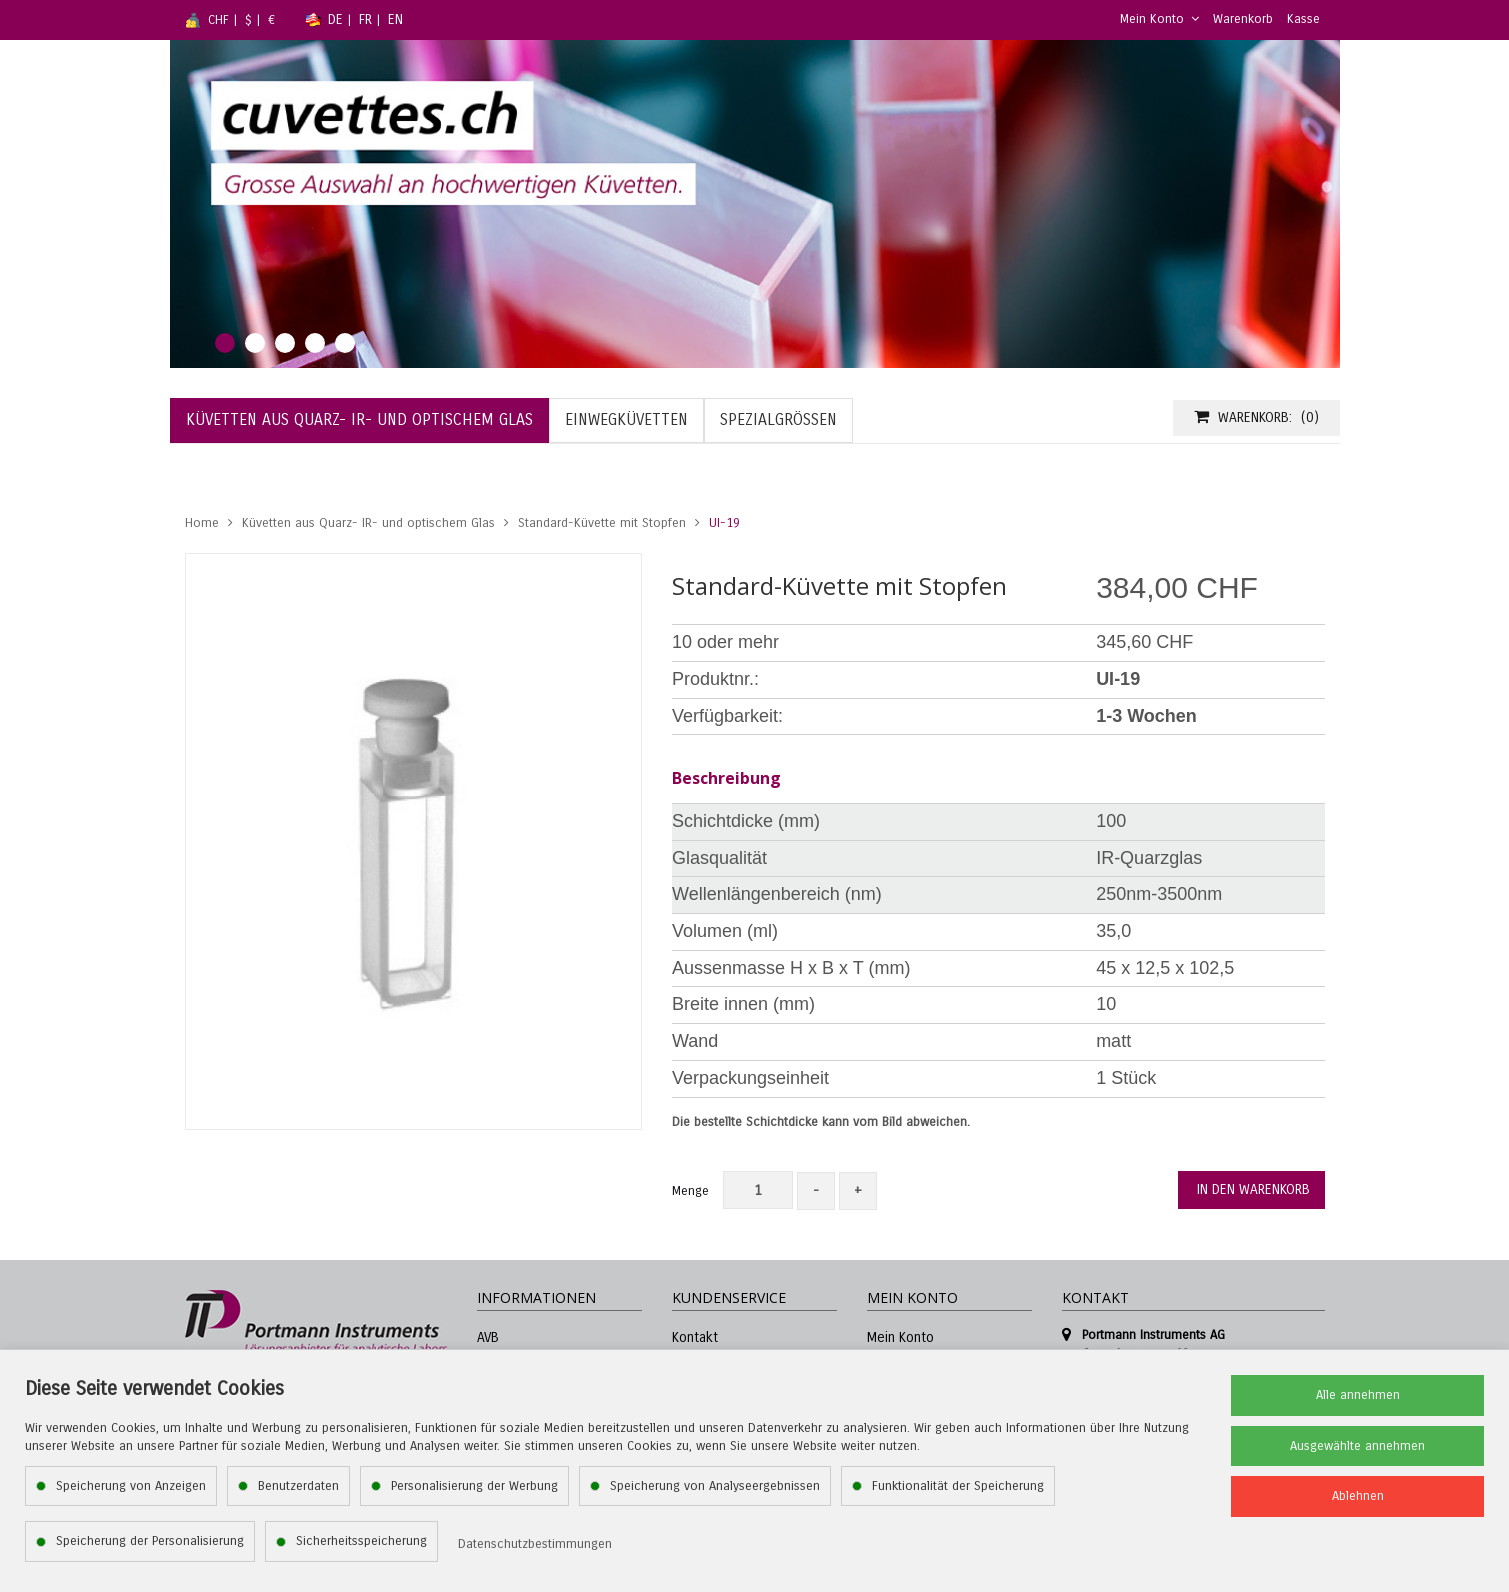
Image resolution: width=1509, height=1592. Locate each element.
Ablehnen (1358, 1496)
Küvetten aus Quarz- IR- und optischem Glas (368, 523)
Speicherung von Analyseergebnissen (715, 1486)
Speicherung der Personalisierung (150, 1541)
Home (202, 523)
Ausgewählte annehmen (1357, 1446)
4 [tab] (315, 343)
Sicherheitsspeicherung (361, 1541)
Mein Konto (1159, 19)
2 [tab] (255, 343)
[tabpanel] (755, 204)
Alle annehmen (1358, 1395)
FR (365, 19)
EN (395, 19)
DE (335, 19)
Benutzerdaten (298, 1486)
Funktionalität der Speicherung (958, 1486)
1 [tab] (225, 343)
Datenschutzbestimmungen (535, 1544)
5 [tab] (345, 343)
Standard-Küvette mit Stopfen (602, 523)
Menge (690, 1191)
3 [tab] (285, 343)
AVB (488, 1337)
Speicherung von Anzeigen (131, 1486)
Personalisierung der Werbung (474, 1486)
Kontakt (695, 1337)
